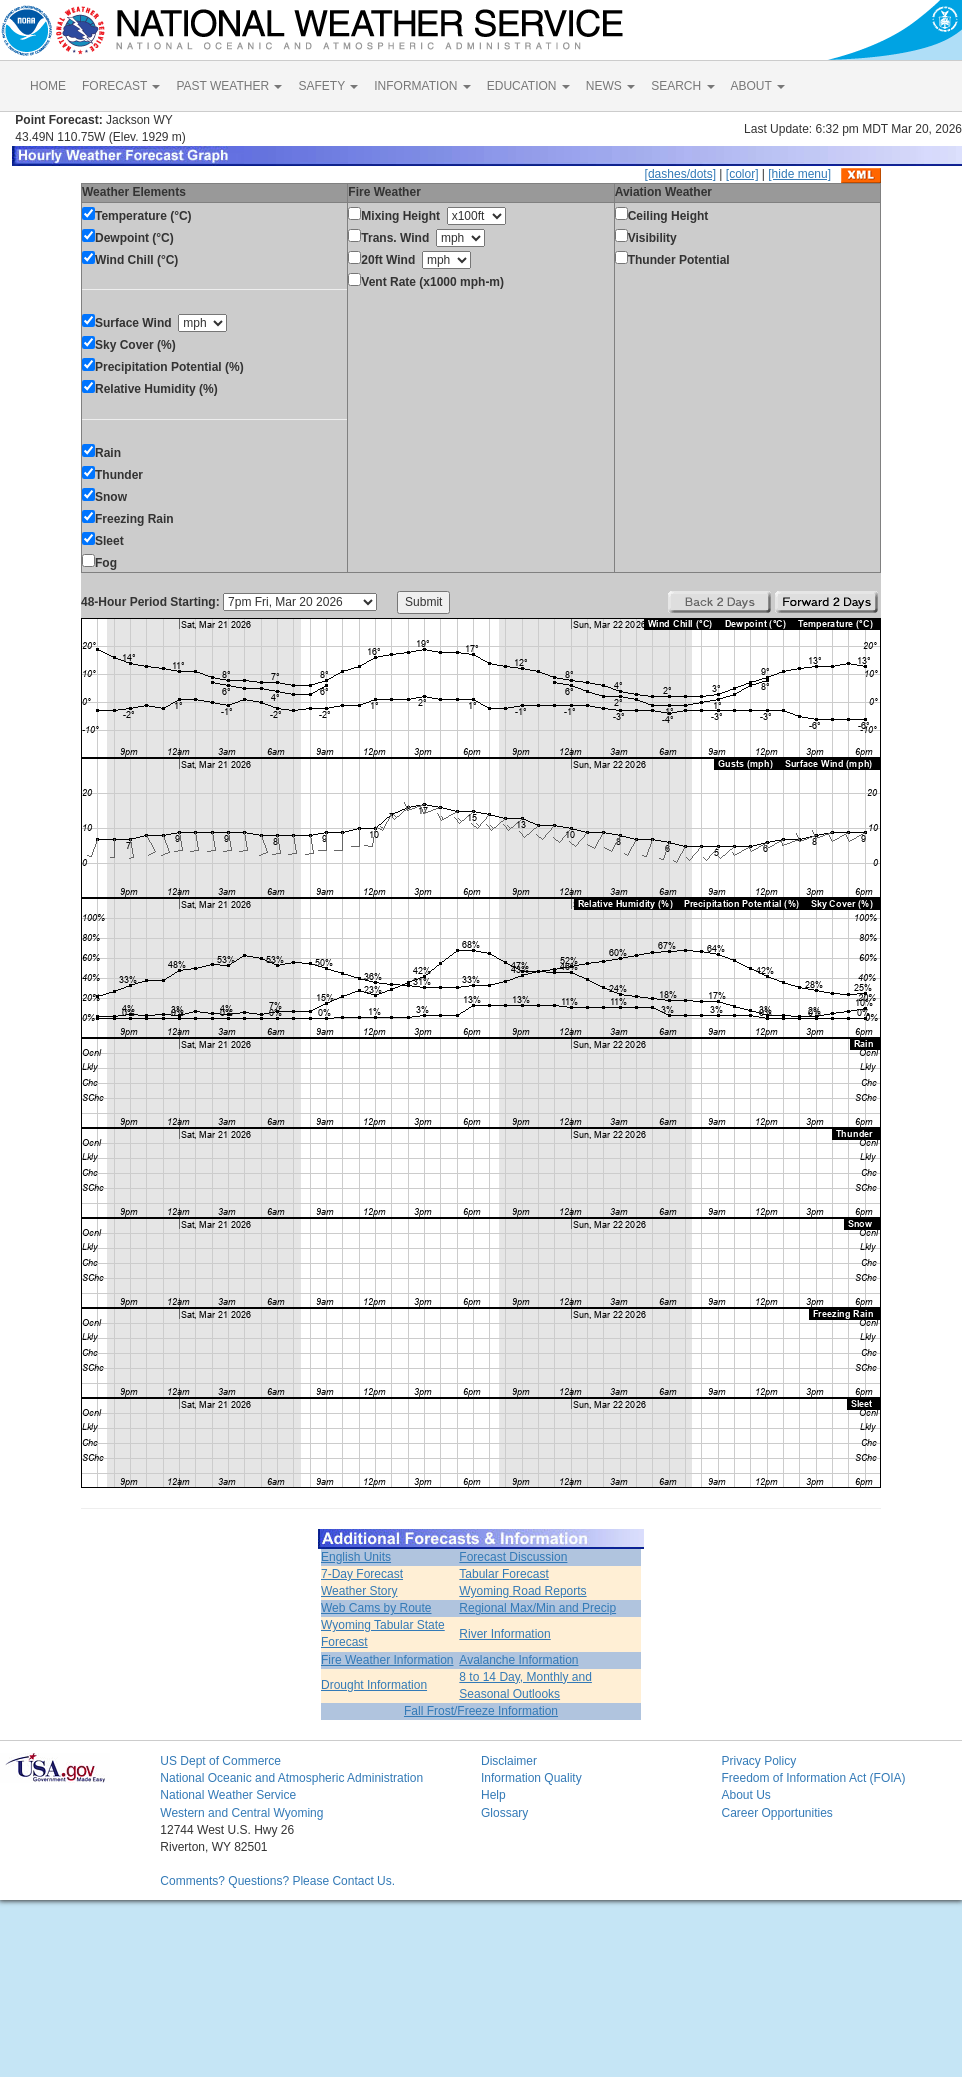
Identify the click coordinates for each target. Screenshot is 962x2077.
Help (493, 1795)
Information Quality (531, 1778)
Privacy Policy (758, 1761)
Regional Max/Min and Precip (537, 1608)
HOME (48, 86)
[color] (742, 174)
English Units (356, 1557)
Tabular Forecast (503, 1574)
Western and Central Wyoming (241, 1813)
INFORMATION (422, 86)
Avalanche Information (518, 1660)
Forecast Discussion (513, 1557)
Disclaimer (509, 1761)
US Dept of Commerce (220, 1761)
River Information (504, 1634)
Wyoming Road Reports (522, 1591)
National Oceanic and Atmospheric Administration (291, 1778)
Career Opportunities (776, 1813)
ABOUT (758, 86)
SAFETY (328, 86)
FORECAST (121, 86)
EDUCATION (528, 86)
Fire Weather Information (387, 1660)
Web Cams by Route (376, 1608)
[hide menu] (799, 174)
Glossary (504, 1813)
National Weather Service (228, 1795)
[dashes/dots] (680, 174)
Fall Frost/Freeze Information (481, 1711)
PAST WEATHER (229, 86)
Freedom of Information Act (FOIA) (813, 1778)
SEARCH (682, 86)
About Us (745, 1795)
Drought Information (374, 1685)
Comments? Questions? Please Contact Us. (277, 1881)
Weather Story (359, 1591)
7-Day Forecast (362, 1574)
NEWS (610, 86)
